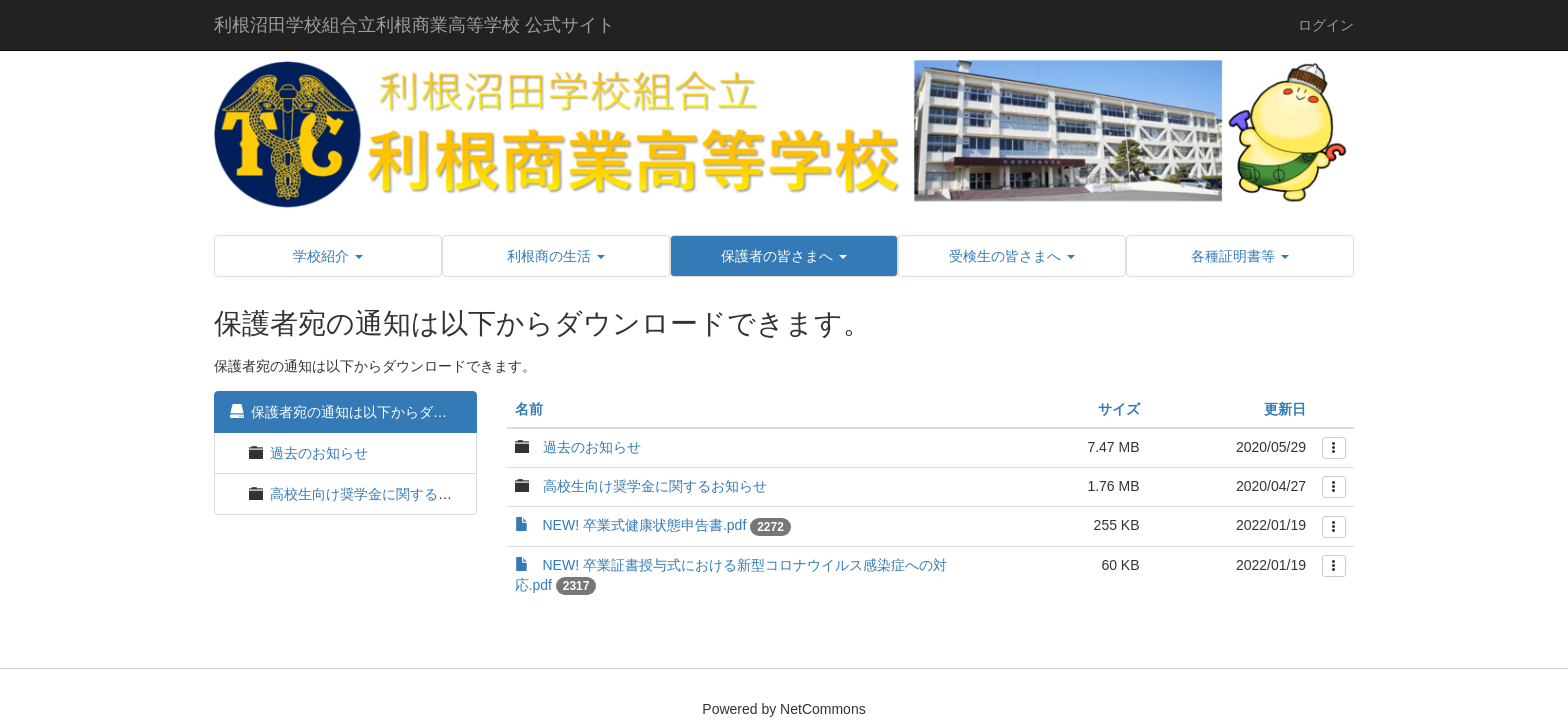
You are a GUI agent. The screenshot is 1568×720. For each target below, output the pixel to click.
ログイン (1326, 25)
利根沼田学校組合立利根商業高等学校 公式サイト (414, 25)
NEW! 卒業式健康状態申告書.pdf (645, 525)
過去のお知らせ (319, 453)
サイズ (1119, 409)
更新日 (1285, 409)
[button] (328, 256)
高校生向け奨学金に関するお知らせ (382, 494)
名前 (529, 409)
